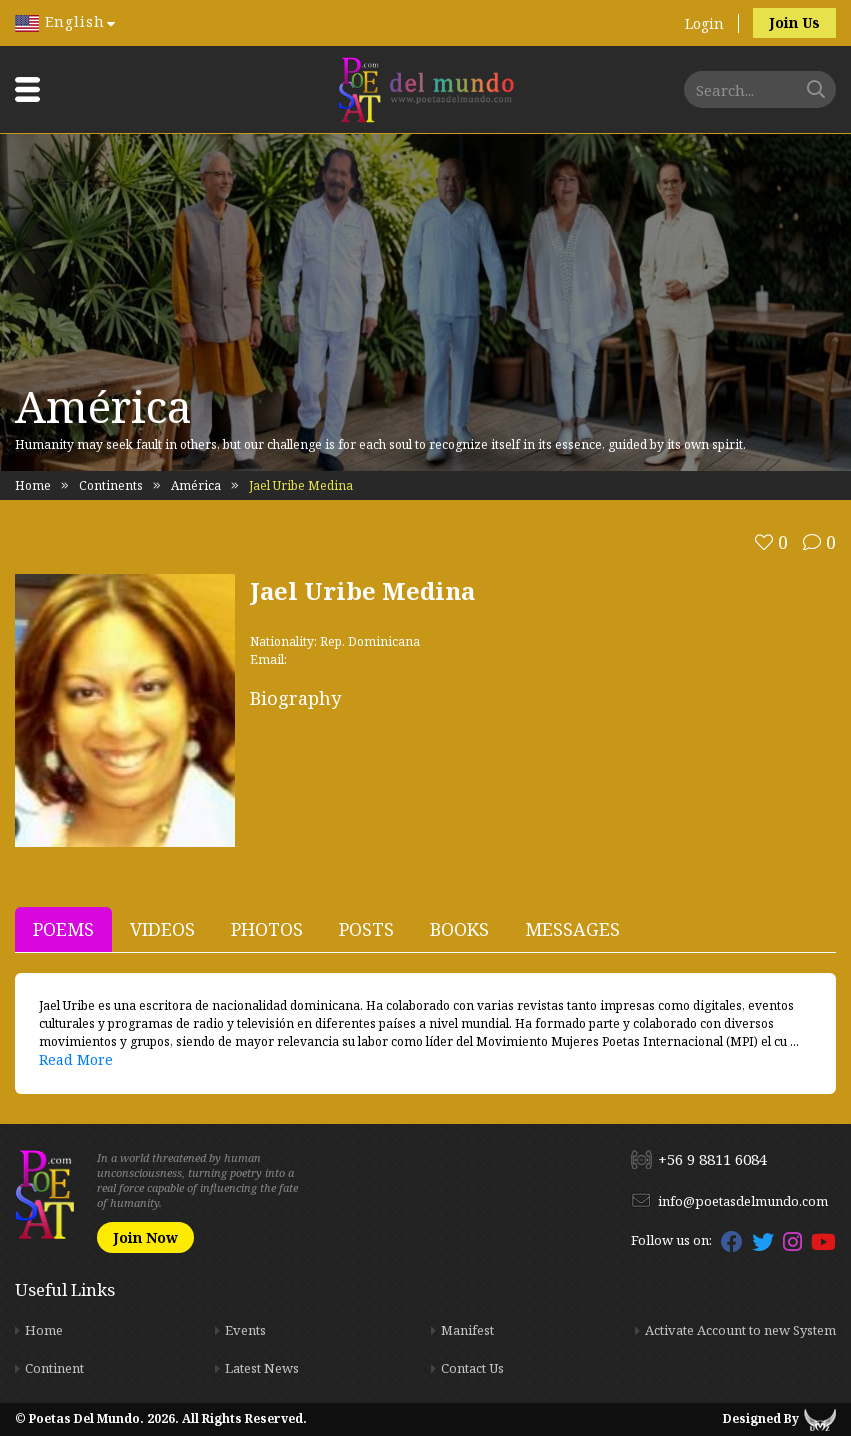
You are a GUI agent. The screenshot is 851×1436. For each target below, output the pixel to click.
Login (704, 23)
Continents (111, 485)
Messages (572, 929)
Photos (267, 929)
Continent (54, 1368)
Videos (162, 929)
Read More (76, 1059)
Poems (63, 929)
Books (459, 929)
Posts (366, 929)
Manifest (467, 1330)
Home (33, 485)
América (196, 485)
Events (245, 1330)
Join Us (794, 22)
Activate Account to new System (740, 1330)
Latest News (262, 1368)
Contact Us (472, 1368)
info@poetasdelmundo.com (743, 1201)
